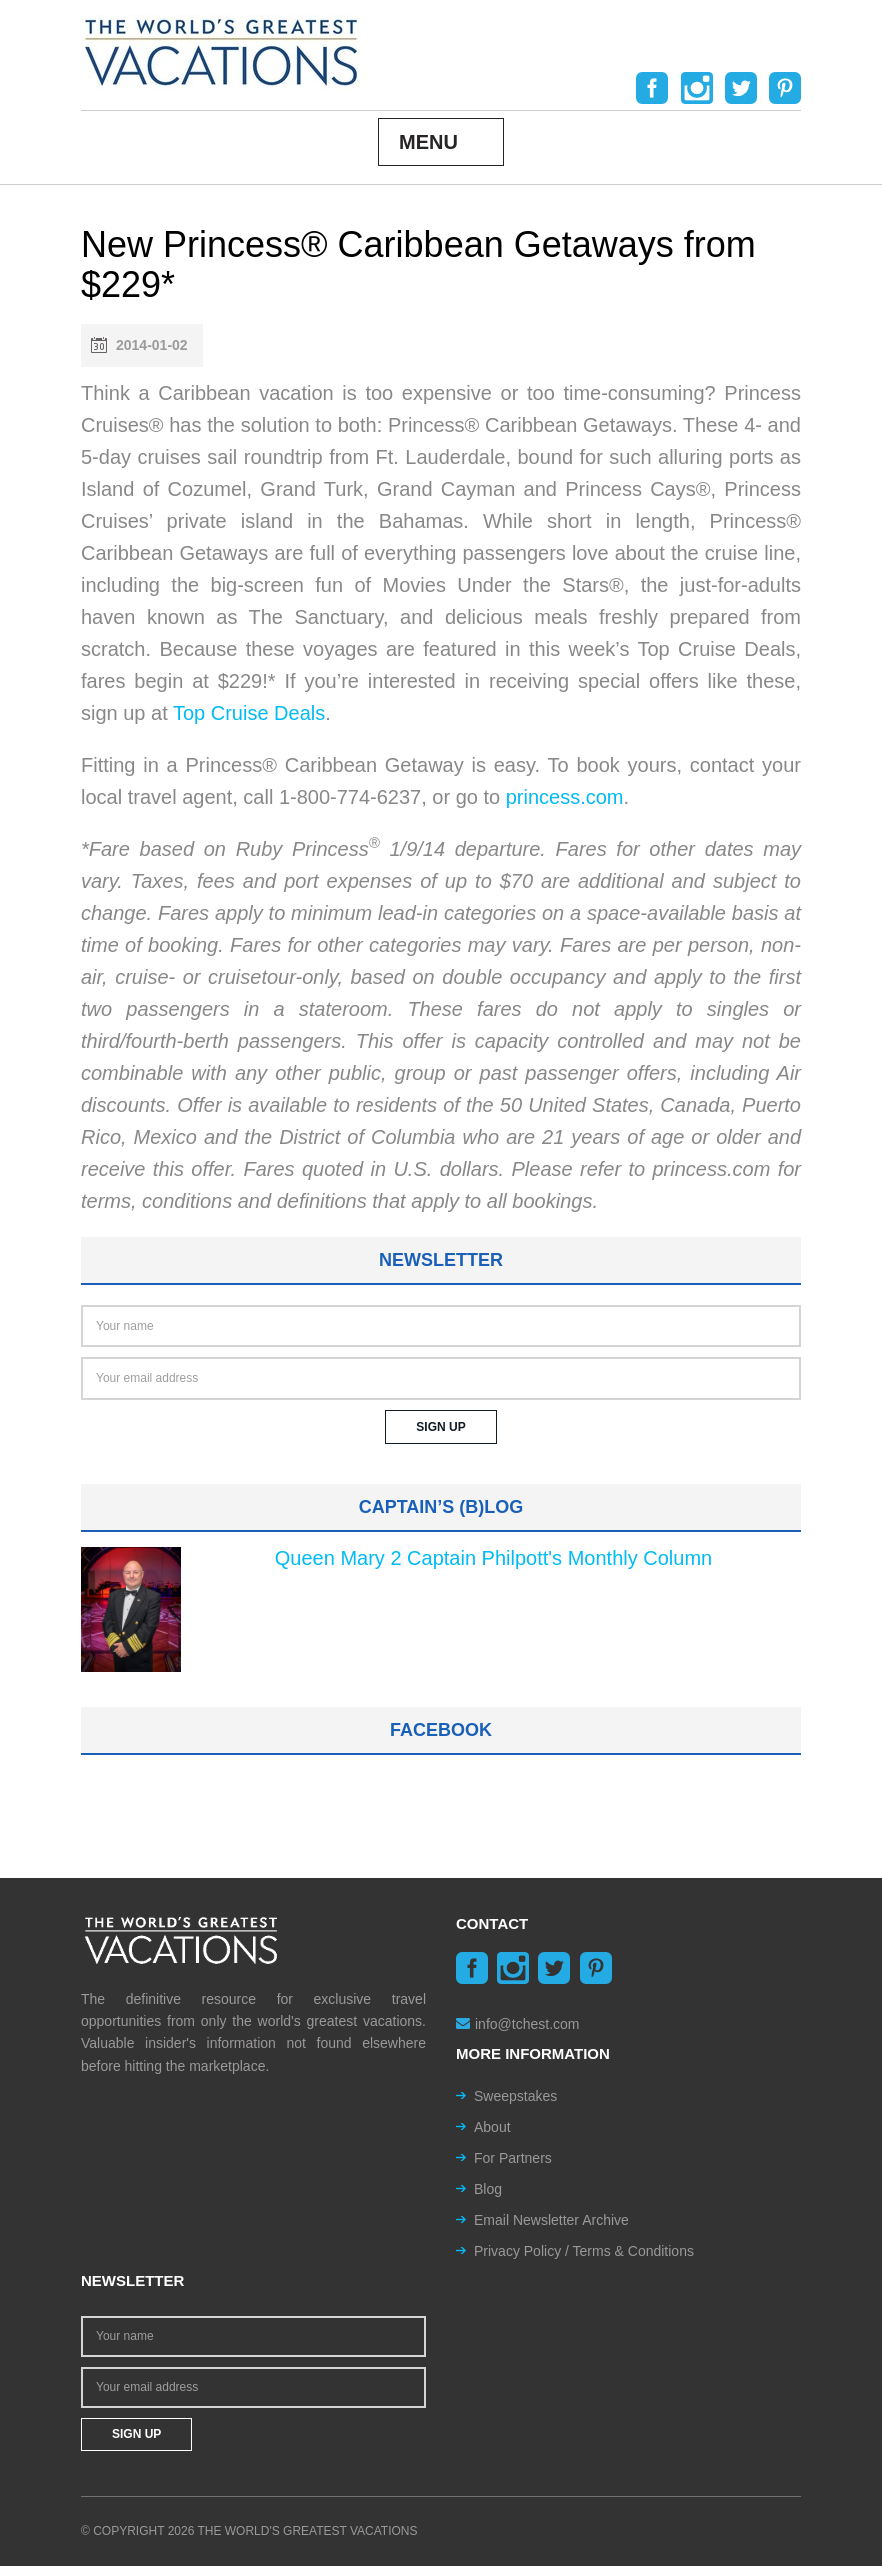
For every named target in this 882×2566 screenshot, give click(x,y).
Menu (428, 142)
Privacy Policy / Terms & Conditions (584, 2251)
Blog (488, 2189)
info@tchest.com (517, 2024)
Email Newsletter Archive (551, 2220)
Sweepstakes (515, 2096)
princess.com (565, 797)
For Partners (513, 2158)
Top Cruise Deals (249, 713)
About (492, 2127)
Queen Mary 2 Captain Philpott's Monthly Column (493, 1558)
